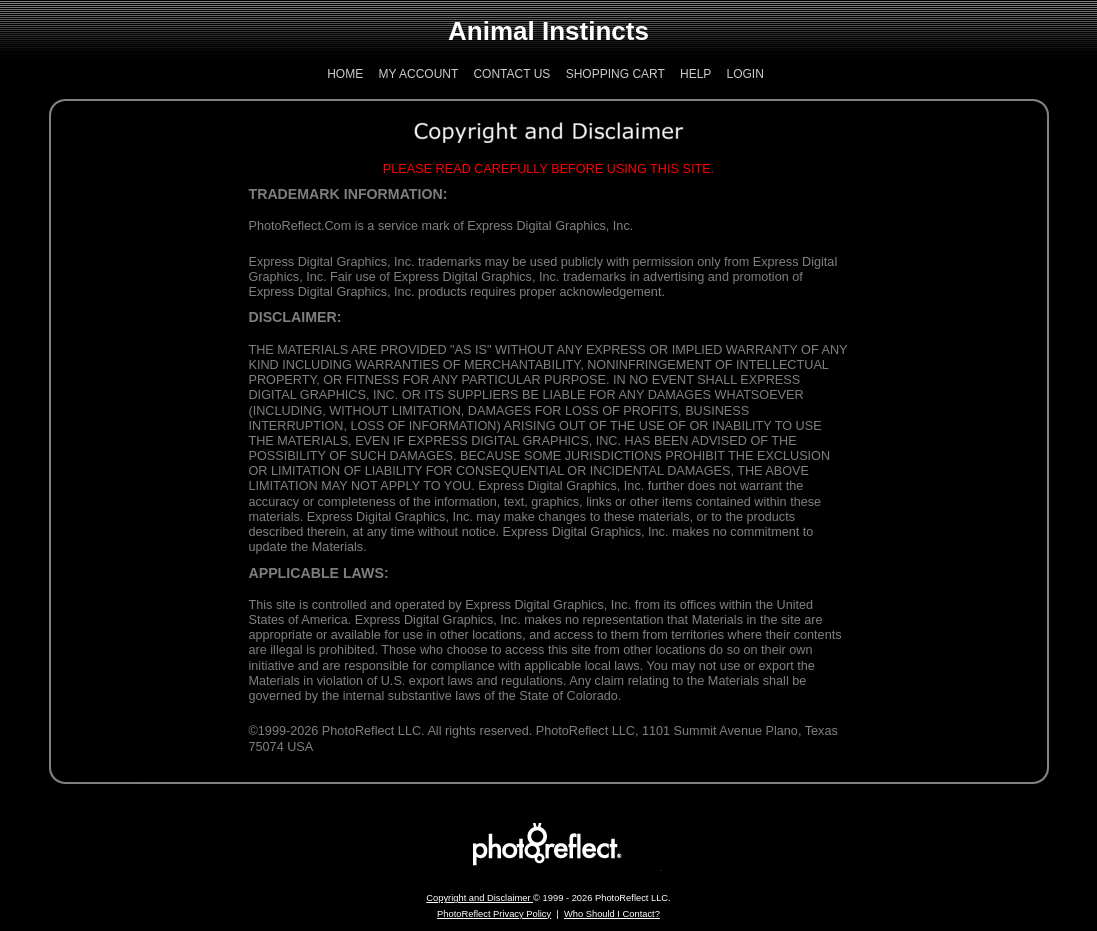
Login (744, 74)
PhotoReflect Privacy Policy (494, 914)
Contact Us (511, 74)
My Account (419, 74)
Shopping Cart (615, 74)
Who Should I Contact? (612, 914)
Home (345, 74)
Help (695, 74)
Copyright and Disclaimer (479, 898)
